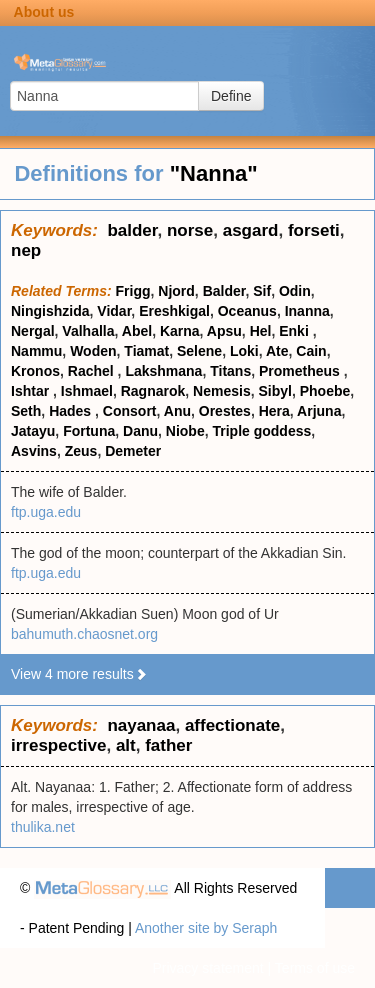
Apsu (224, 331)
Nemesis (222, 391)
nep (26, 250)
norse (190, 230)
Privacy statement (207, 968)
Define (231, 96)
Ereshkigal (174, 311)
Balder (224, 291)
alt (126, 745)
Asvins (34, 451)
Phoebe (325, 391)
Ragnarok (153, 391)
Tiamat (146, 351)
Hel (261, 331)
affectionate (232, 725)
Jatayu (33, 431)
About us (44, 12)
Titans (230, 371)
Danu (140, 431)
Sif (262, 291)
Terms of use (315, 968)
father (168, 745)
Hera (274, 411)
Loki (244, 351)
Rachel (93, 371)
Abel (137, 331)
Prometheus (301, 371)
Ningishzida (50, 311)
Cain (311, 351)
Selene (199, 351)
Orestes (225, 411)
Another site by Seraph (206, 928)
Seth (26, 411)
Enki (295, 331)
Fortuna (89, 431)
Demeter (133, 451)
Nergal (33, 331)
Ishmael (87, 391)
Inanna (307, 311)
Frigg (133, 291)
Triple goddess (261, 431)
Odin (295, 291)
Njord (176, 291)
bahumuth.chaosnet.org (84, 634)
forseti (314, 230)
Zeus (81, 451)
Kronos (35, 371)
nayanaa (141, 725)
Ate (277, 351)
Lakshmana (163, 371)
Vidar (114, 311)
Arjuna (319, 411)
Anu (177, 411)
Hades (72, 411)
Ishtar (32, 391)
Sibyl (274, 391)
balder (132, 230)
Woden (93, 351)
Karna (180, 331)
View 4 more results (79, 674)
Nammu (36, 351)
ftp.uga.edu (46, 512)
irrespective (58, 745)
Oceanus (247, 311)
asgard (251, 230)
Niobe (185, 431)
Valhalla (88, 331)
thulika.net (43, 827)
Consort (130, 411)
